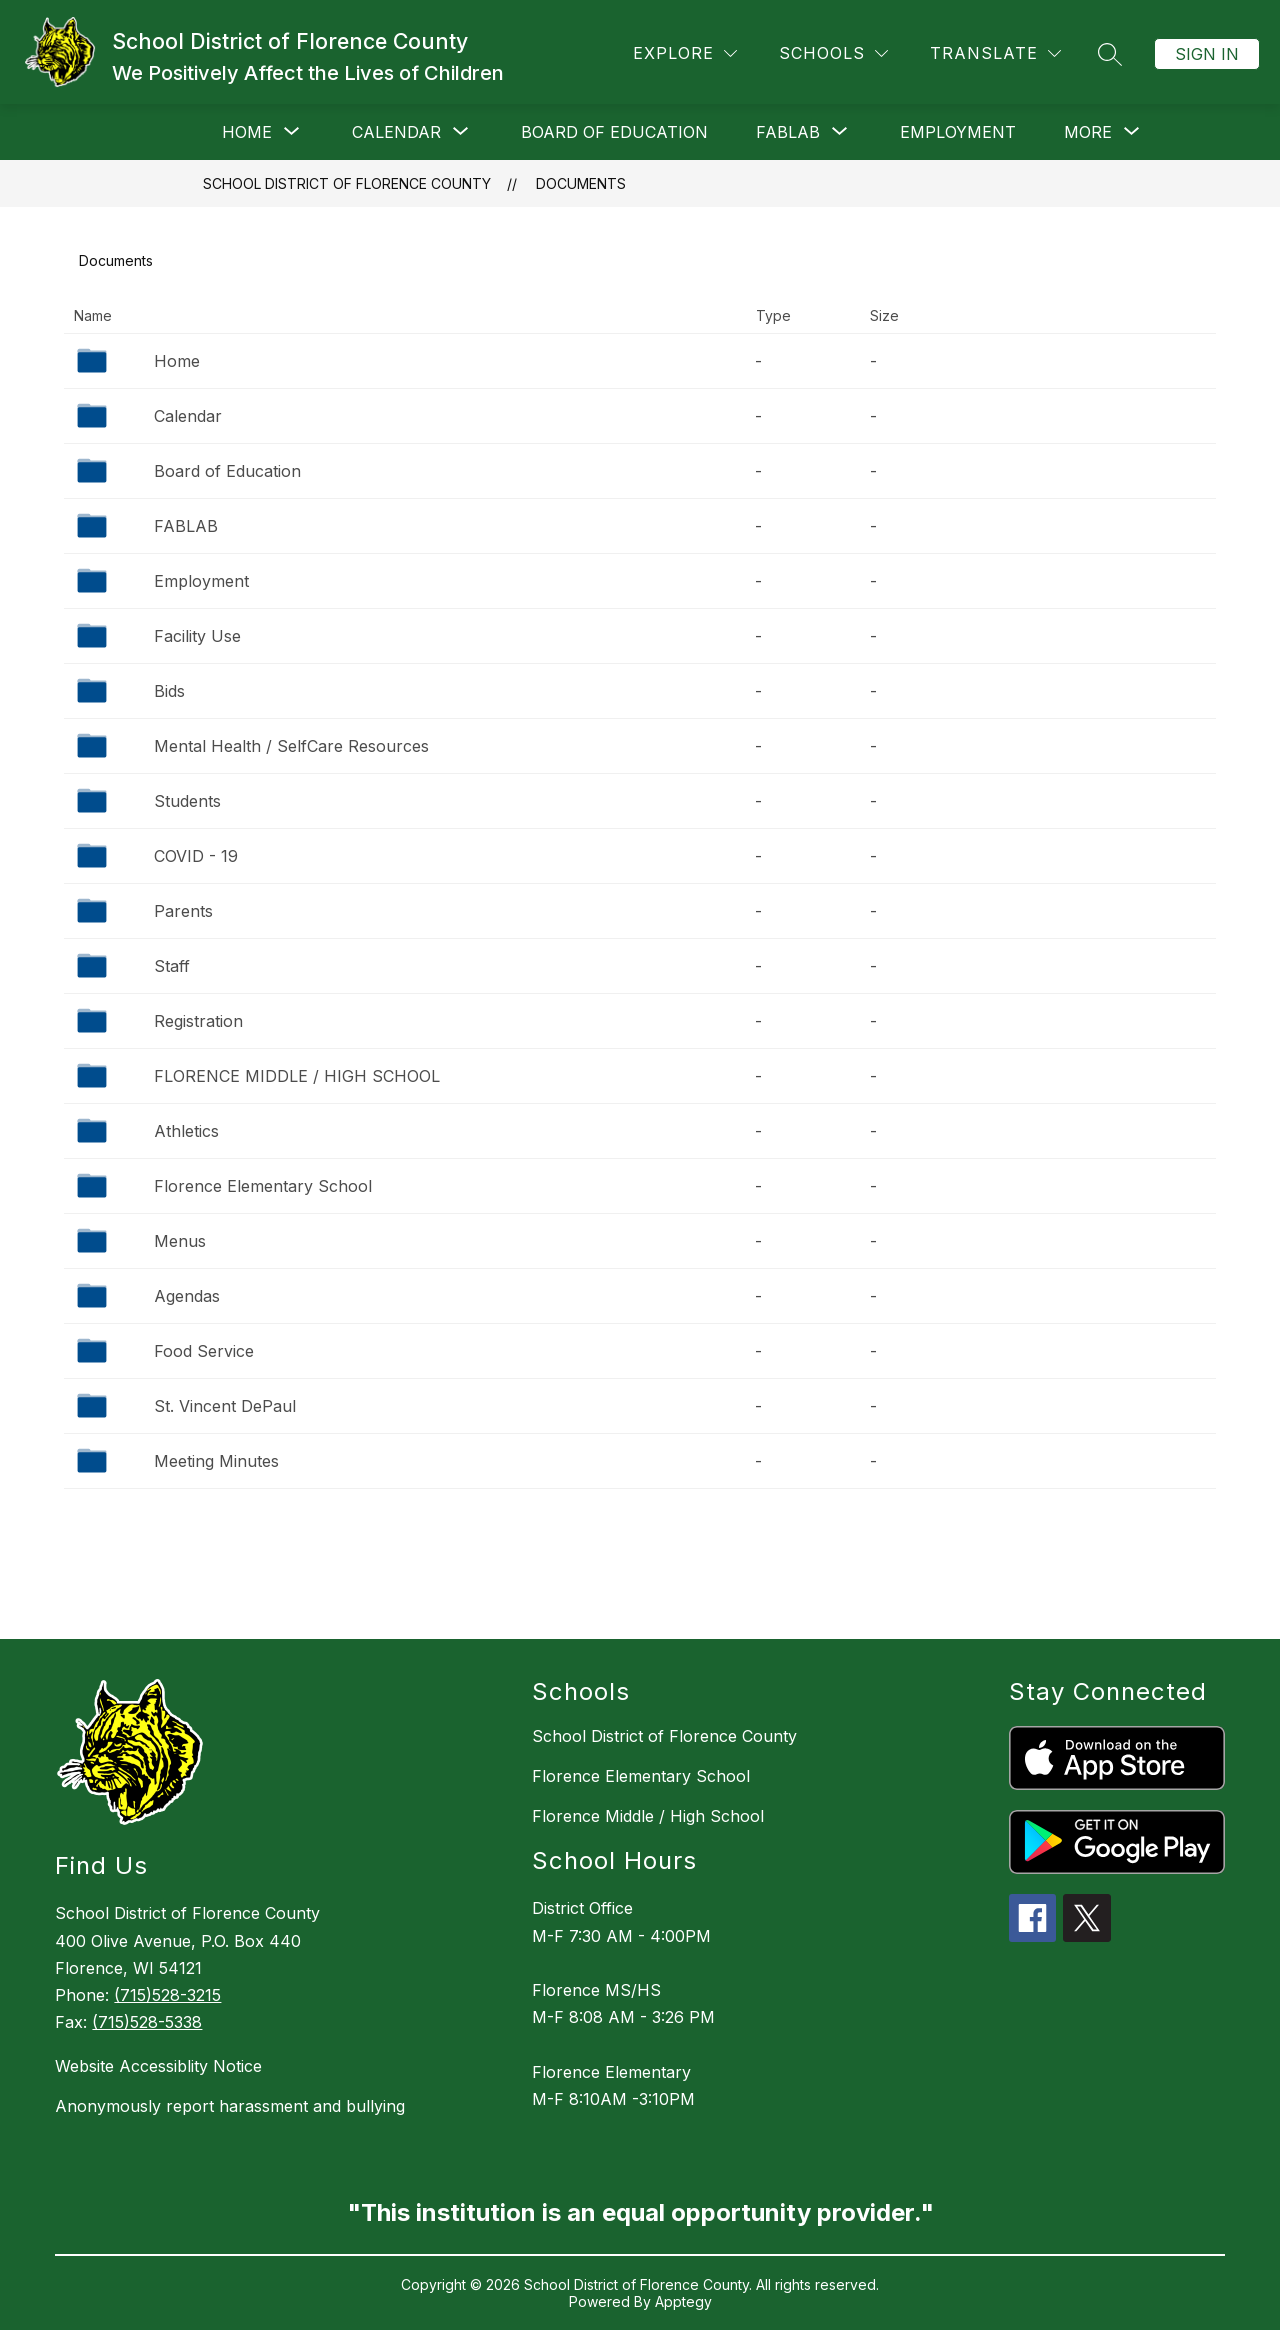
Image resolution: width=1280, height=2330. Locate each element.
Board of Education (614, 132)
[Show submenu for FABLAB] (788, 132)
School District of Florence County (347, 183)
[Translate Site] (995, 53)
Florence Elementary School (263, 1186)
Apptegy (683, 2301)
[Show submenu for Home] (247, 132)
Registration (198, 1021)
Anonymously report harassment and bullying (230, 2106)
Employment (958, 132)
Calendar (188, 416)
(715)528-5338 (147, 2022)
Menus (180, 1241)
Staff (172, 966)
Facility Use (197, 636)
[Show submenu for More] (1088, 132)
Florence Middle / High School (648, 1816)
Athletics (186, 1131)
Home (177, 361)
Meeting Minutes (216, 1461)
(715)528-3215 (167, 1995)
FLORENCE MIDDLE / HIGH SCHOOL (297, 1076)
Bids (169, 691)
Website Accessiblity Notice (158, 2066)
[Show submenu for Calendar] (396, 132)
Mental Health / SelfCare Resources (291, 746)
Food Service (204, 1351)
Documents (581, 183)
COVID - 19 (196, 856)
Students (187, 801)
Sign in (1207, 54)
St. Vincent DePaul (225, 1406)
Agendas (187, 1296)
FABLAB (186, 526)
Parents (183, 911)
